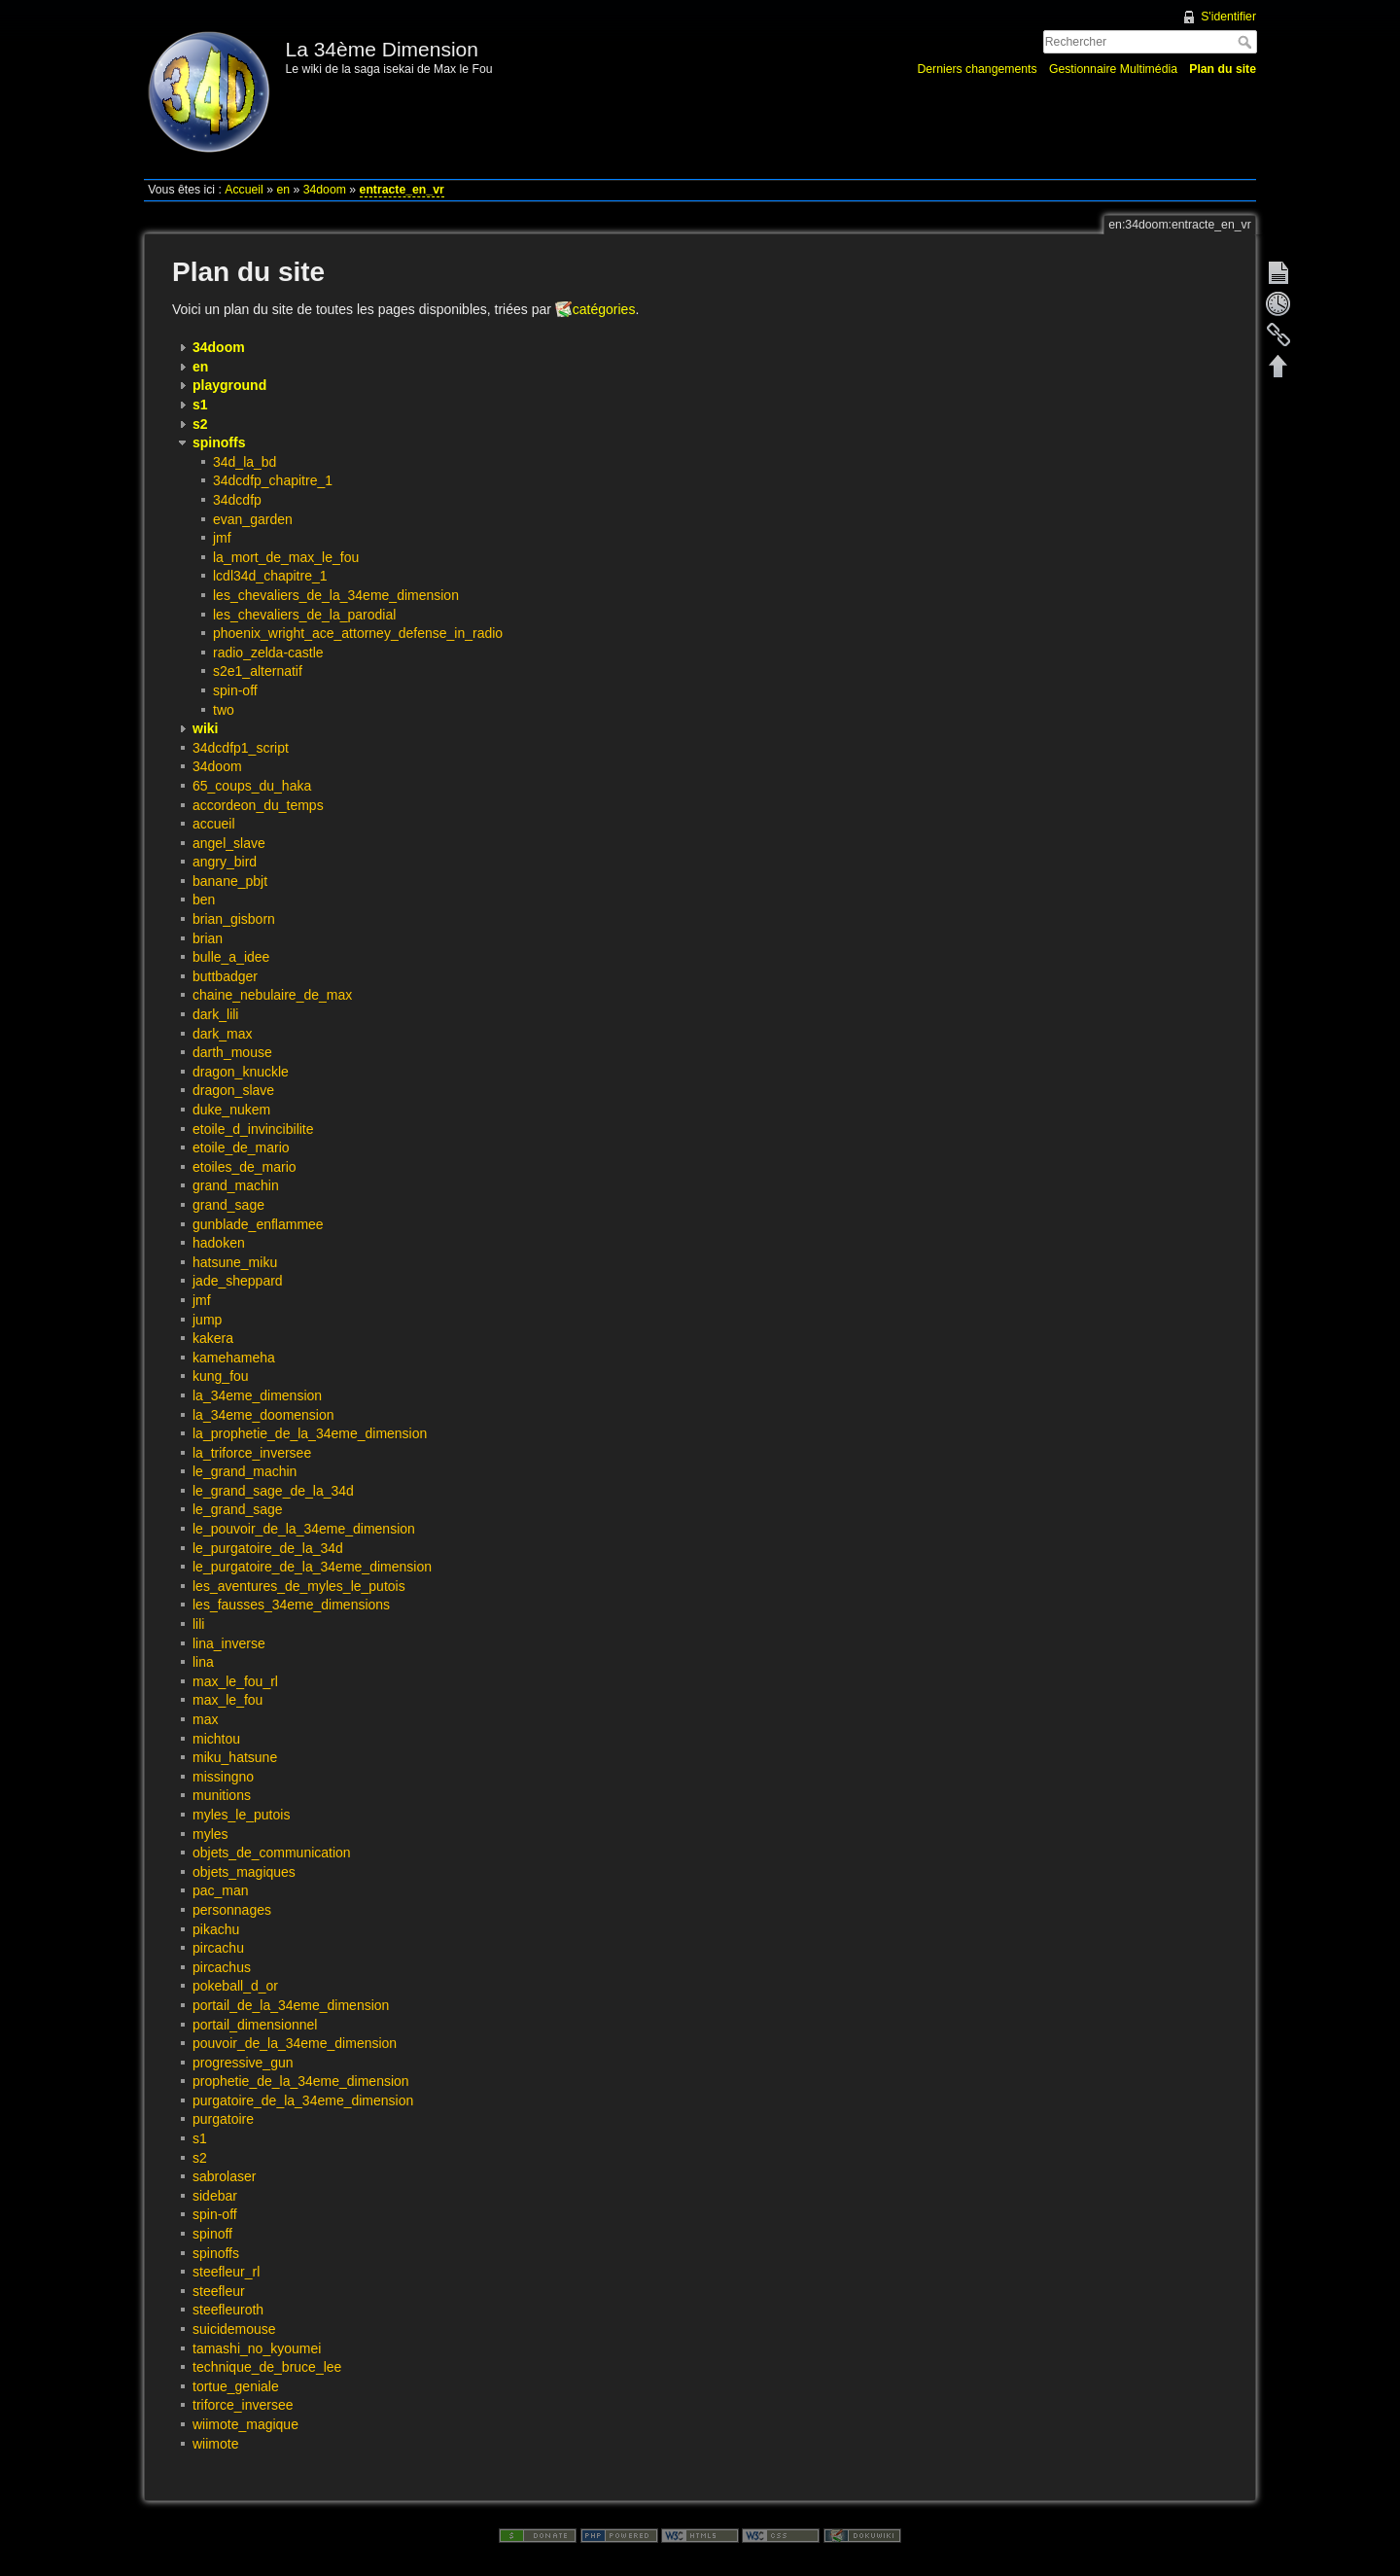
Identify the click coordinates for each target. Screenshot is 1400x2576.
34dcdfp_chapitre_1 (272, 480)
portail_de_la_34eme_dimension (290, 2005)
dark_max (222, 1033)
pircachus (221, 1967)
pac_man (220, 1890)
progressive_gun (243, 2062)
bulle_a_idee (230, 957)
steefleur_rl (226, 2271)
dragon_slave (233, 1090)
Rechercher (1247, 42)
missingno (223, 1776)
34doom (324, 189)
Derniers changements (976, 69)
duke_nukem (231, 1109)
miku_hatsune (234, 1757)
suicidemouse (234, 2329)
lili (198, 1624)
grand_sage (228, 1205)
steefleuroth (227, 2309)
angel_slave (228, 843)
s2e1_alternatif (257, 671)
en (283, 189)
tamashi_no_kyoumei (256, 2348)
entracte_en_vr (402, 189)
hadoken (218, 1243)
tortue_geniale (235, 2386)
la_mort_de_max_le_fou (286, 557)
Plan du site (1222, 69)
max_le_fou (227, 1700)
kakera (212, 1338)
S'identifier (1228, 16)
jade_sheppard (237, 1280)
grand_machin (235, 1185)
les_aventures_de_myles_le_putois (298, 1586)
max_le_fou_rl (235, 1681)
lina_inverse (228, 1643)
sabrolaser (224, 2176)
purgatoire (223, 2119)
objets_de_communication (271, 1852)
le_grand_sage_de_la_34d (273, 1491)
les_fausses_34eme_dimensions (291, 1604)
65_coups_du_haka (251, 786)
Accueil (244, 189)
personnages (231, 1910)
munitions (221, 1795)
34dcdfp (237, 500)
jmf (222, 538)
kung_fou (220, 1376)
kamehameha (233, 1357)
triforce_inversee (243, 2405)
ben (203, 899)
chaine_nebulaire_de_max (272, 995)
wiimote (215, 2444)
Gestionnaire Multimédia (1113, 69)
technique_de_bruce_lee (266, 2367)
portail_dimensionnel (254, 2024)
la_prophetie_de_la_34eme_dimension (309, 1433)
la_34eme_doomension (263, 1415)
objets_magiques (244, 1872)
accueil (213, 823)
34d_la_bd (244, 462)
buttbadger (225, 976)
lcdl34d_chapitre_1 (270, 575)
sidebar (214, 2196)
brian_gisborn (233, 919)
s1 (199, 2138)
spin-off (235, 690)
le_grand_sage (237, 1509)
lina (203, 1662)
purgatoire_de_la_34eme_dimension (302, 2100)
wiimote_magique (245, 2424)
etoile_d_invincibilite (253, 1129)
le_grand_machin (244, 1471)
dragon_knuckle (240, 1071)
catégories (604, 309)
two (223, 710)
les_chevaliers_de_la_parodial (304, 614)
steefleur (218, 2291)
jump (207, 1319)
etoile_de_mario (241, 1147)
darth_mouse (232, 1052)
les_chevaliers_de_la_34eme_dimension (336, 595)
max (205, 1719)
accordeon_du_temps (258, 805)
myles (210, 1834)
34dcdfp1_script (240, 748)
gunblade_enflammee (258, 1224)
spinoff (212, 2233)
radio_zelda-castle (268, 652)
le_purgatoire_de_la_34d (267, 1548)
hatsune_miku (234, 1262)
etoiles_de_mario (244, 1167)
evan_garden (253, 519)
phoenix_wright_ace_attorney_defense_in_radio (358, 633)
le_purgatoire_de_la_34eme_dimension (312, 1566)
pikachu (215, 1929)
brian (207, 938)
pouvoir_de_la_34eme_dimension (294, 2043)
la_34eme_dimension (257, 1395)
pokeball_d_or (235, 1986)
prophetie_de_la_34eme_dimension (300, 2081)
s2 (199, 2158)
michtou (216, 1739)
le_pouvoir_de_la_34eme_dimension (303, 1528)
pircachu (218, 1948)
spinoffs (215, 2253)
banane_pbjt (229, 881)
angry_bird (224, 861)
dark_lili (215, 1014)
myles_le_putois (241, 1814)
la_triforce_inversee (251, 1453)
